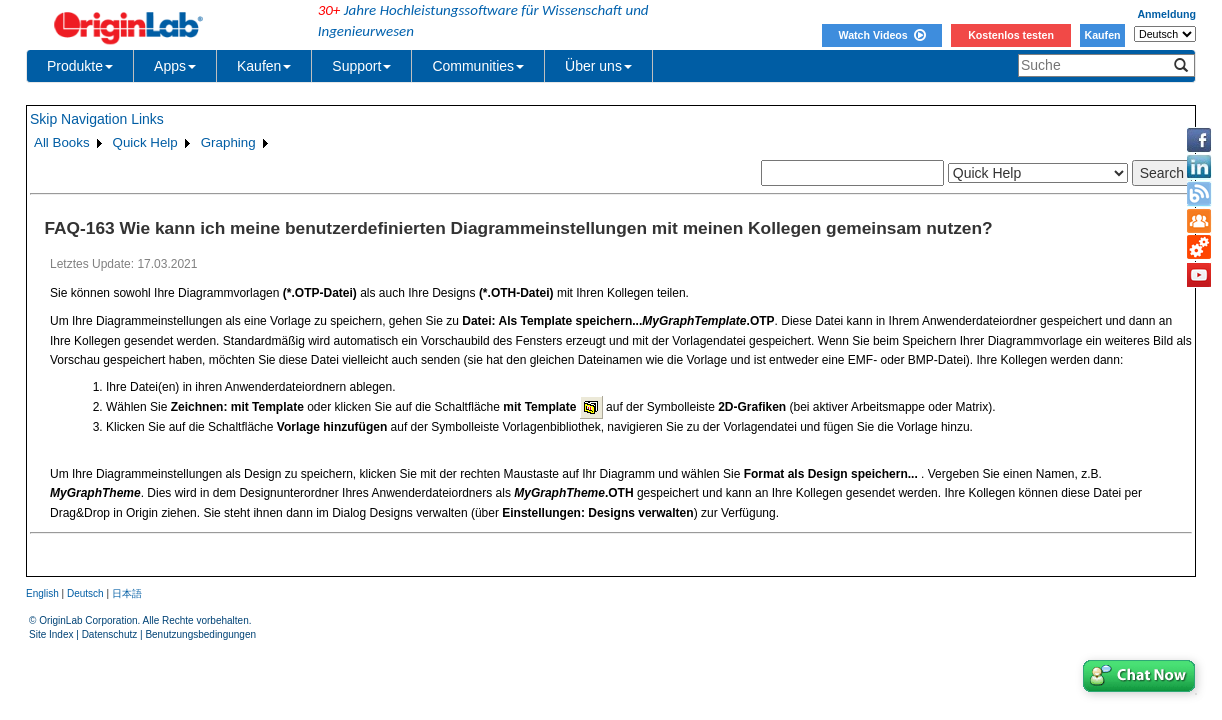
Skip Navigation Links (97, 119)
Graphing (228, 142)
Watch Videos (881, 35)
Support (361, 66)
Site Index (51, 634)
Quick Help (145, 142)
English (42, 593)
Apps (175, 66)
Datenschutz (110, 634)
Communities (478, 66)
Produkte (80, 66)
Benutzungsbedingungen (200, 634)
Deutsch (85, 593)
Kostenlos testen (1011, 35)
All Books (62, 142)
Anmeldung (1166, 14)
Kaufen (1102, 35)
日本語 (127, 593)
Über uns (598, 66)
